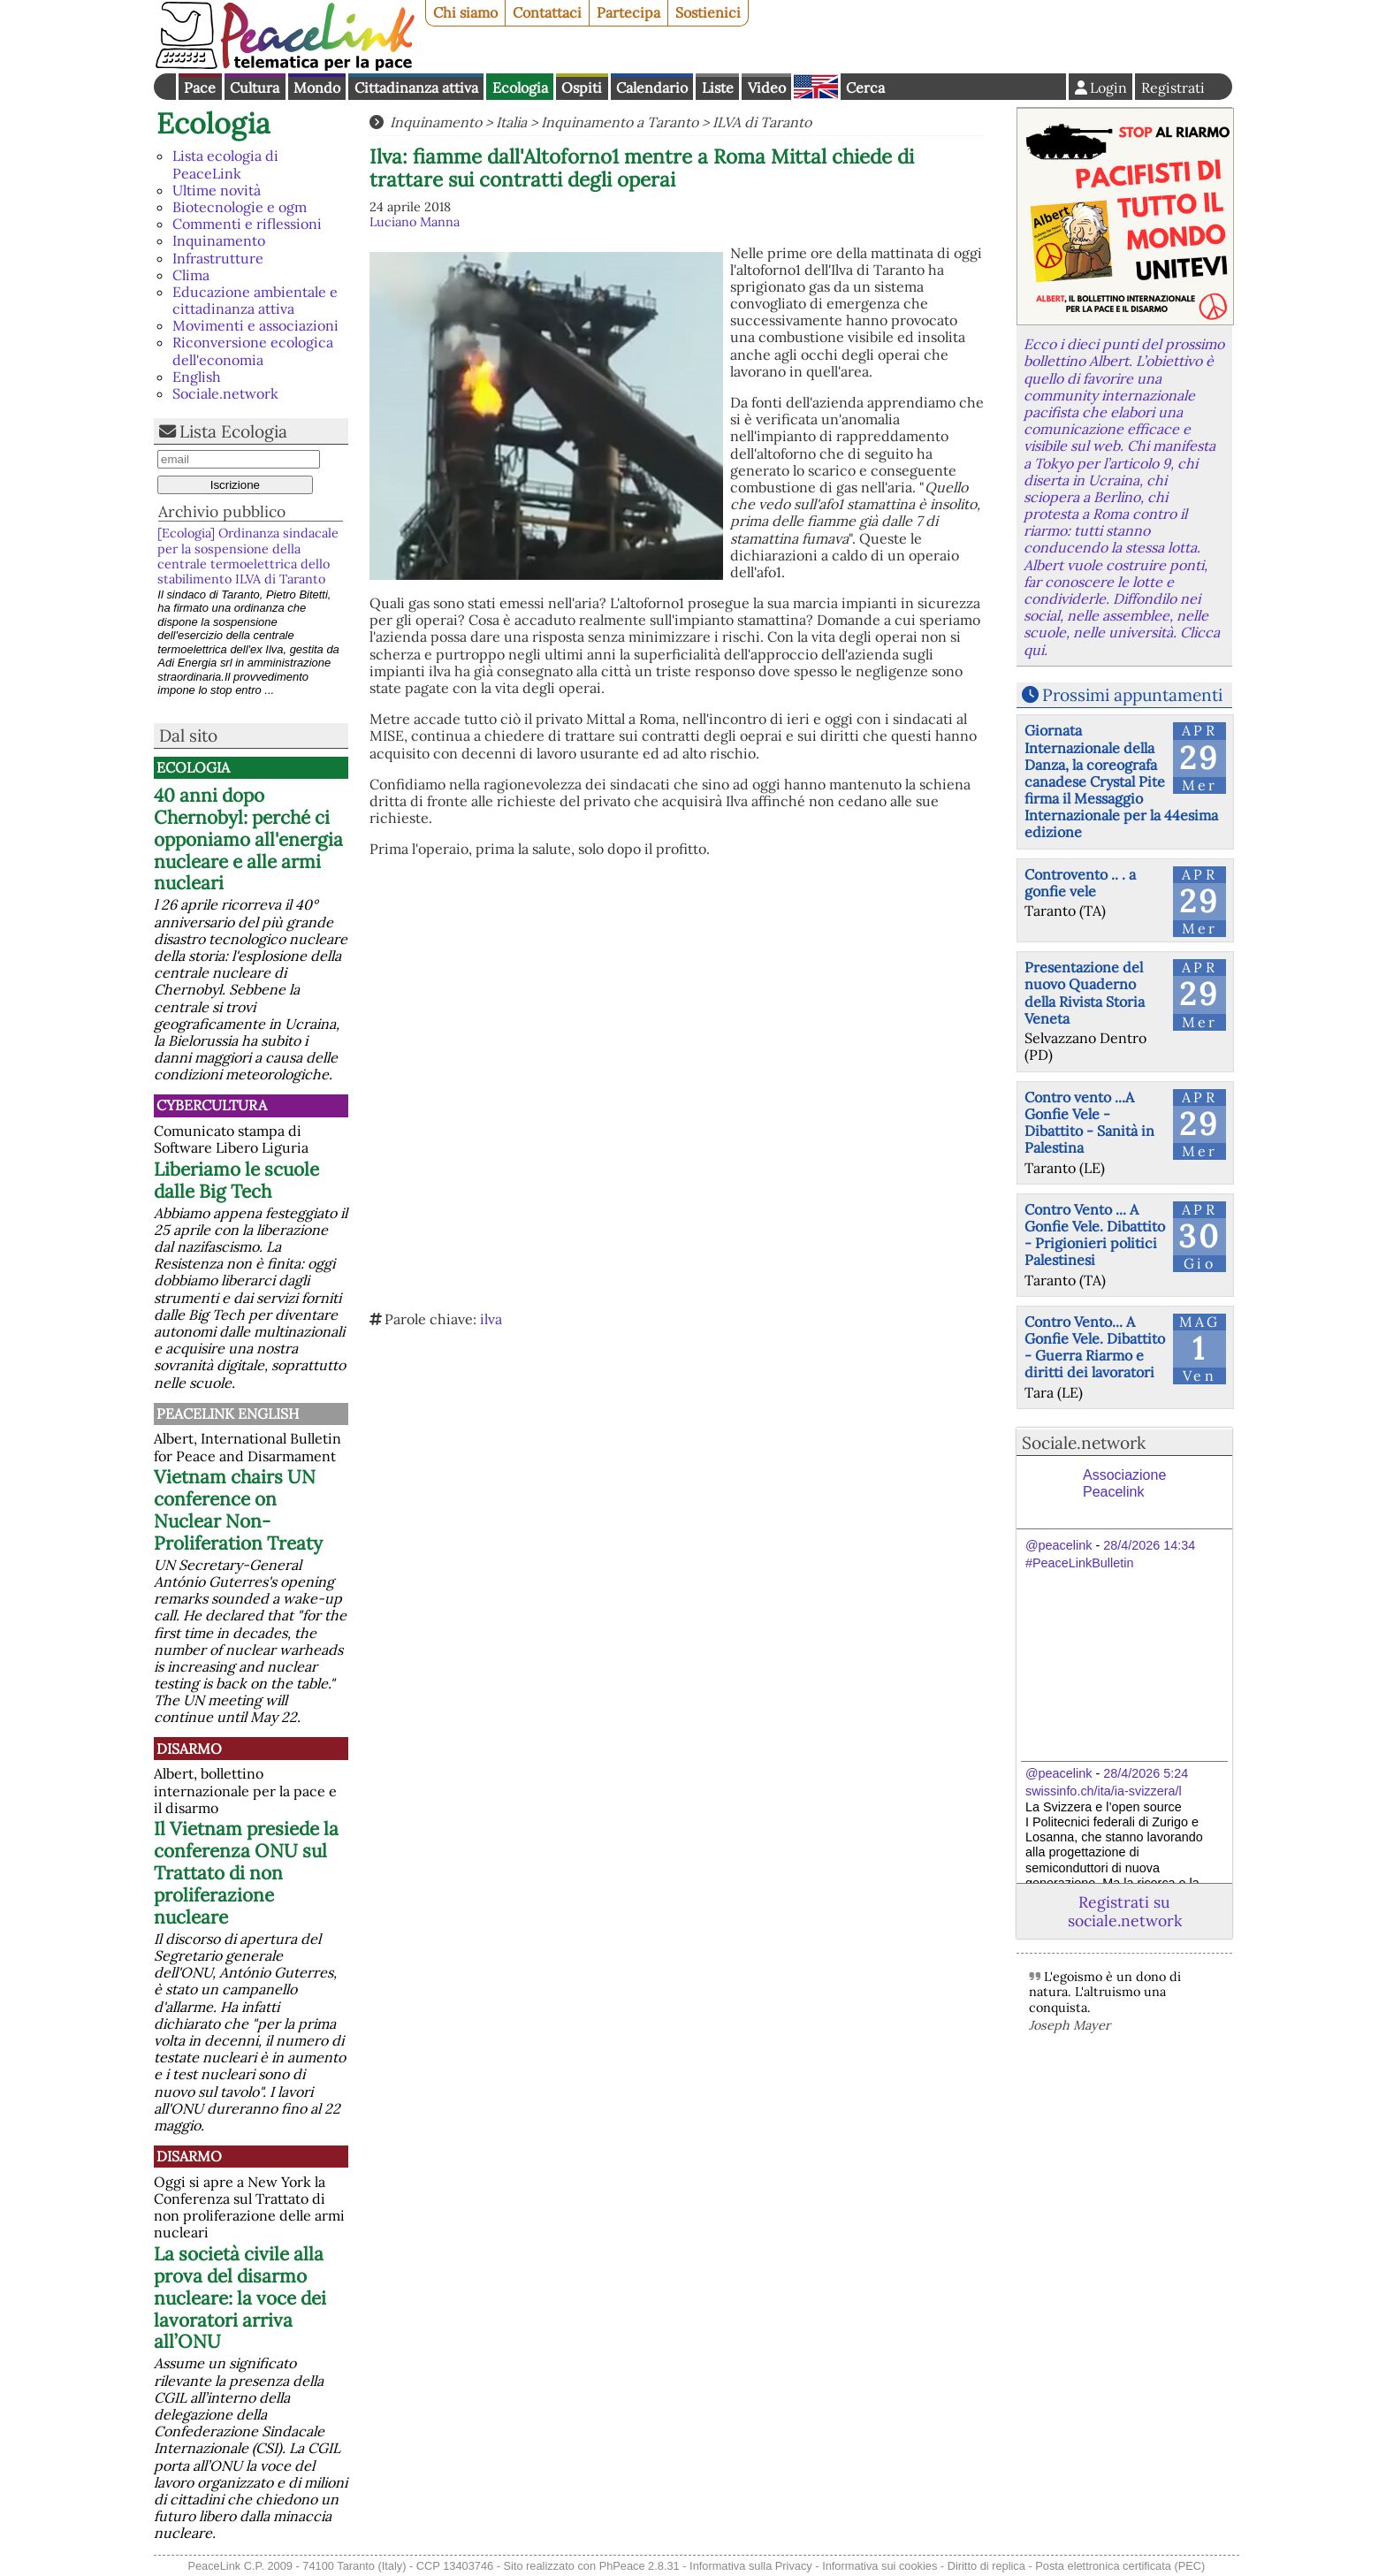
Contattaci (547, 12)
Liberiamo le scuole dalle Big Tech (236, 1180)
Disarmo (189, 1748)
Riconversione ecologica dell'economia (252, 350)
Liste (718, 87)
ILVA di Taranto (761, 122)
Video (767, 87)
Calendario (652, 87)
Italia (511, 122)
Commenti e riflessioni (247, 223)
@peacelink (1058, 1545)
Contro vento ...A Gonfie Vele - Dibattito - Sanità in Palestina (1089, 1122)
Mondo (316, 87)
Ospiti (581, 87)
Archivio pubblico (222, 511)
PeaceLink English (227, 1413)
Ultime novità (216, 190)
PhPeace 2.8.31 (639, 2565)
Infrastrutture (217, 258)
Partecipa (628, 12)
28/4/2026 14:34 (1149, 1545)
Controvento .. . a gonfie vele (1080, 882)
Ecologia (520, 87)
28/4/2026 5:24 (1145, 1773)
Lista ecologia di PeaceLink (225, 164)
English (816, 86)
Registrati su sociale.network (1125, 1911)
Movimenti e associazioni (255, 325)
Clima (190, 275)
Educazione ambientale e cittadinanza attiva (255, 300)
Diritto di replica (986, 2565)
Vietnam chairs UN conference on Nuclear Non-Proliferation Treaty (238, 1510)
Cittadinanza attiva (416, 87)
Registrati (1173, 87)
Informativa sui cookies (879, 2565)
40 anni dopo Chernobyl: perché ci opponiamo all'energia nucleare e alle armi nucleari (248, 839)
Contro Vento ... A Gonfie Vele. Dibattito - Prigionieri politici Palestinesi (1094, 1234)
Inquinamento (218, 240)
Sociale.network (225, 393)
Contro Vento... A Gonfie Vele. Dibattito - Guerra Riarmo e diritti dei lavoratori (1094, 1347)
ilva (491, 1319)
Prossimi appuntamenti (1132, 694)
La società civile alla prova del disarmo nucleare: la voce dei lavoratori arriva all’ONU (240, 2298)
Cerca (865, 87)
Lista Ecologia (233, 431)
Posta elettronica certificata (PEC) (1120, 2565)
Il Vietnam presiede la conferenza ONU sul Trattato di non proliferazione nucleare (246, 1873)
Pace (200, 87)
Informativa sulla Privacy (750, 2565)
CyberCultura (211, 1105)
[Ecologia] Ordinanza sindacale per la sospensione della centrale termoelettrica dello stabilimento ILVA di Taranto (248, 556)
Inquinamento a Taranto (619, 122)
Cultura (254, 87)
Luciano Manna (414, 222)
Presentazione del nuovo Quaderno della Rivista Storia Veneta (1084, 992)
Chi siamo (465, 12)
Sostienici (708, 12)
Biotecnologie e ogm (239, 207)
